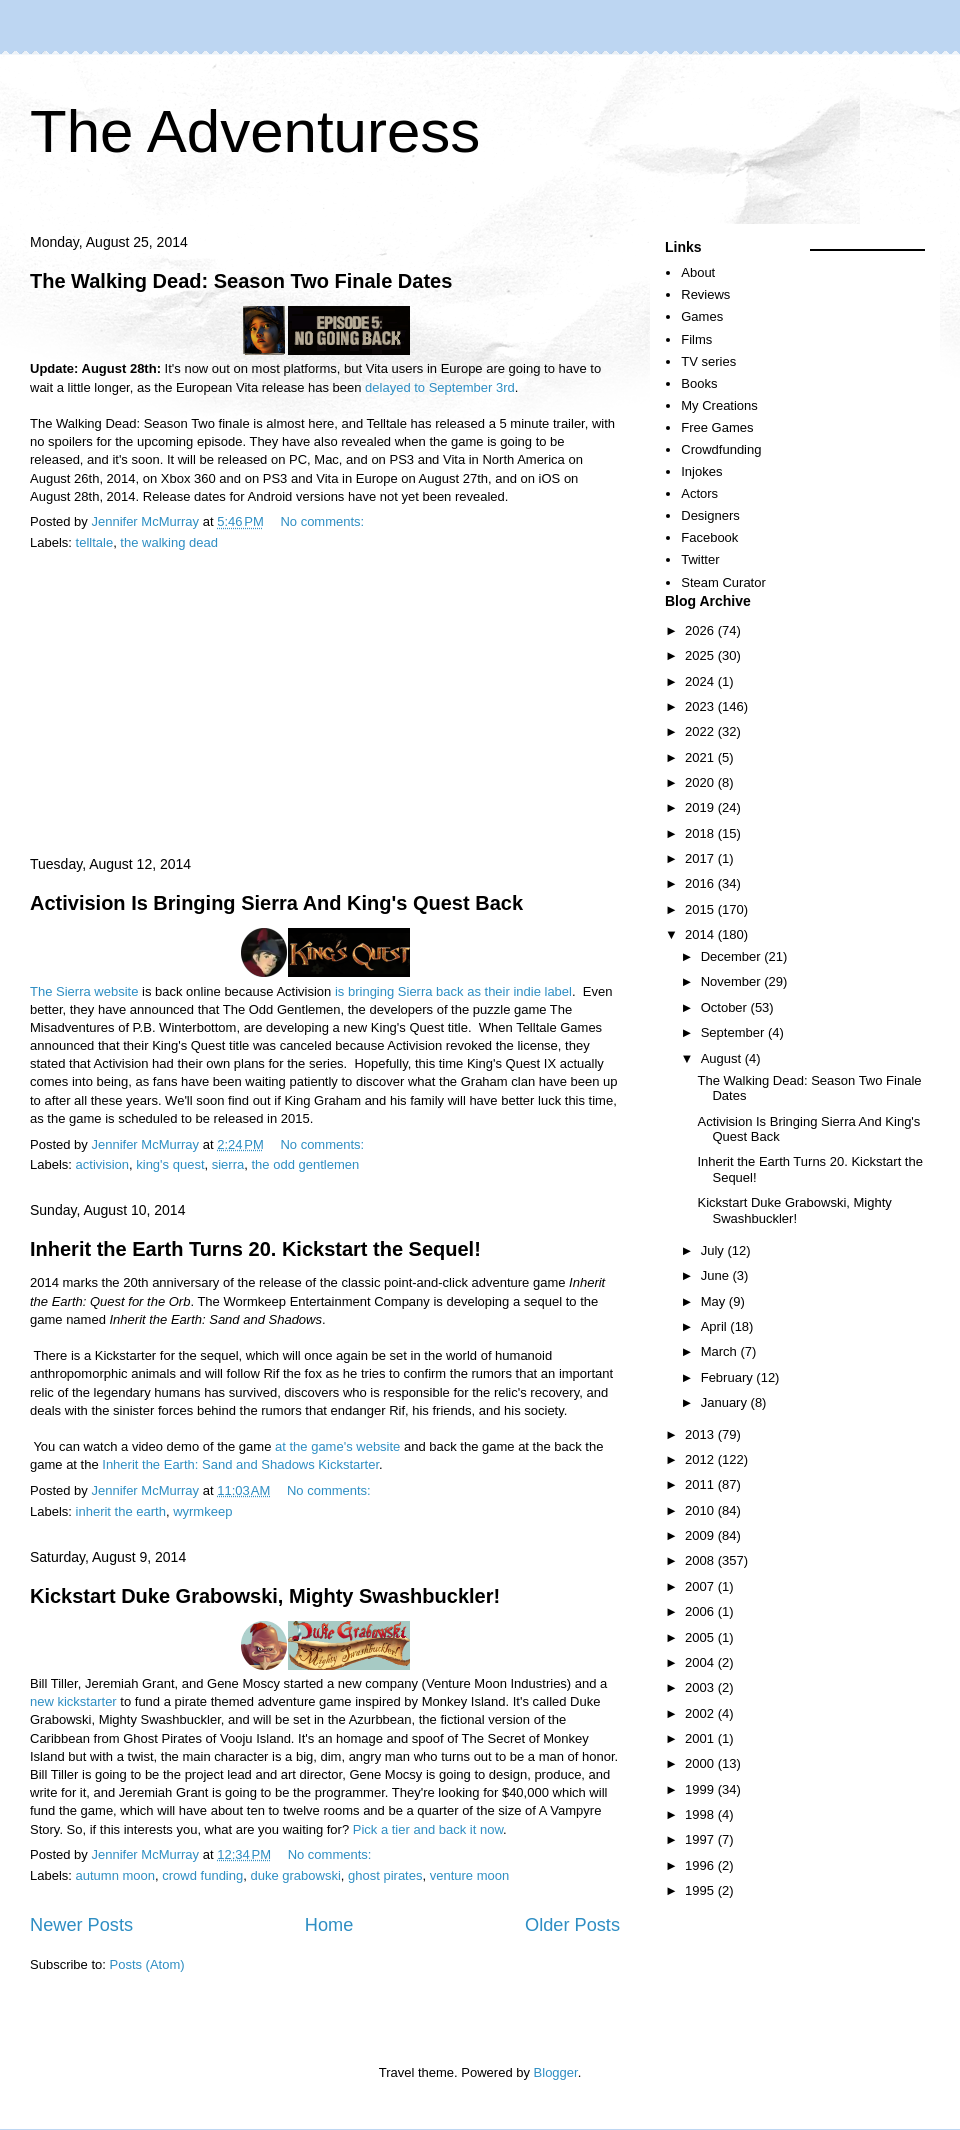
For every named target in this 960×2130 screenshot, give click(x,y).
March (721, 1351)
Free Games (717, 427)
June (717, 1275)
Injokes (701, 471)
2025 (701, 655)
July (714, 1250)
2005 (701, 1637)
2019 (701, 807)
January (726, 1402)
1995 (701, 1890)
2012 (701, 1459)
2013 (701, 1434)
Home (329, 1925)
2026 (701, 630)
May (715, 1301)
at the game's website (337, 1446)
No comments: (323, 521)
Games (702, 316)
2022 (701, 731)
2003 (701, 1687)
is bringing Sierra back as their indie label (453, 991)
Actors (699, 493)
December (733, 956)
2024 (701, 681)
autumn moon (116, 1875)
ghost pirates (385, 1875)
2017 (701, 858)
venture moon (470, 1875)
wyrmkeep (202, 1511)
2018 (701, 833)
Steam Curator (723, 582)
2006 (701, 1611)
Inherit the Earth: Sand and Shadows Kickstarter (240, 1464)
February (729, 1377)
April (716, 1326)
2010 (701, 1510)
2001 (701, 1738)
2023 (701, 706)
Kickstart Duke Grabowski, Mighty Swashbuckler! (265, 1596)
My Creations (719, 405)
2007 (701, 1586)
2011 (701, 1484)
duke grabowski (295, 1875)
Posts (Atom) (147, 1964)
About (698, 272)
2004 (701, 1662)
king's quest (170, 1164)
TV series (708, 361)
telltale (95, 542)
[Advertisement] (325, 705)
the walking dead (169, 542)
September (734, 1032)
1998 (701, 1814)
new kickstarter (73, 1701)
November (733, 981)
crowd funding (202, 1875)
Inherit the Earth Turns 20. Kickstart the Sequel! (255, 1249)
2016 (701, 883)
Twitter (700, 559)
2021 (701, 757)
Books (699, 383)
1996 (701, 1865)
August (723, 1058)
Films (696, 339)
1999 (701, 1789)
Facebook (709, 537)
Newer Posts (81, 1925)
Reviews (705, 294)
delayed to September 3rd (440, 387)
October (726, 1007)
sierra (228, 1164)
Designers (710, 515)
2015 (701, 909)
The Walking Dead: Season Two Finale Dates (241, 281)
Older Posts (572, 1925)
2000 (701, 1763)
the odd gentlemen (305, 1164)
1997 (701, 1839)
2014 (701, 934)
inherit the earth (121, 1511)
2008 (701, 1560)
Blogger (556, 2072)
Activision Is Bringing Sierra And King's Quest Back (276, 903)
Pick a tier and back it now (428, 1829)
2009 (701, 1535)
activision (102, 1164)
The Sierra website (84, 991)
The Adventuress (255, 131)
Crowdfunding (721, 449)
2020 (701, 782)
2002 (701, 1713)
